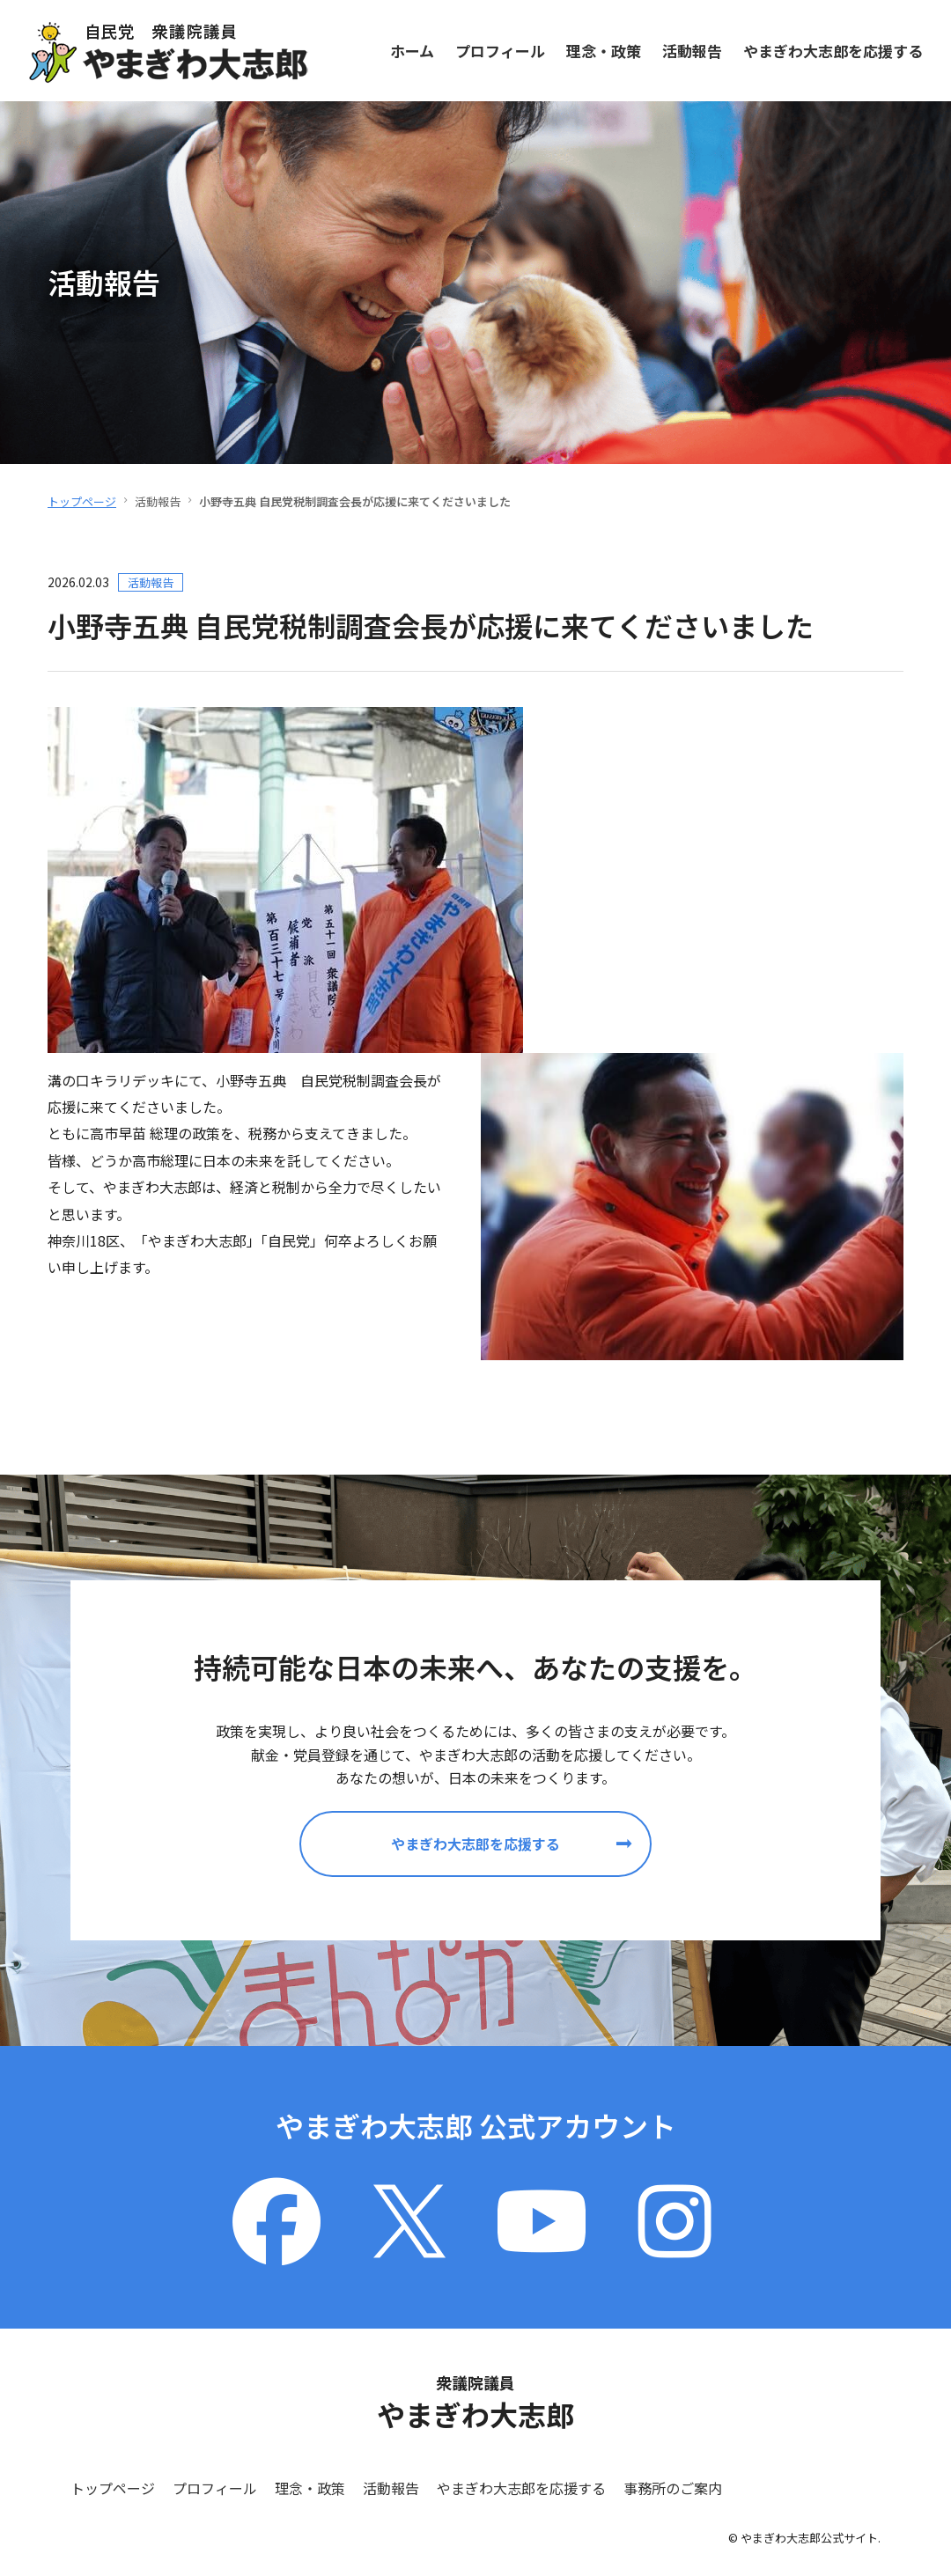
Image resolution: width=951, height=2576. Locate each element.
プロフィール (500, 50)
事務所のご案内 (672, 2488)
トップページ (82, 501)
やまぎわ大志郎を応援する (833, 50)
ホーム (412, 50)
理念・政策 (603, 50)
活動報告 (692, 50)
